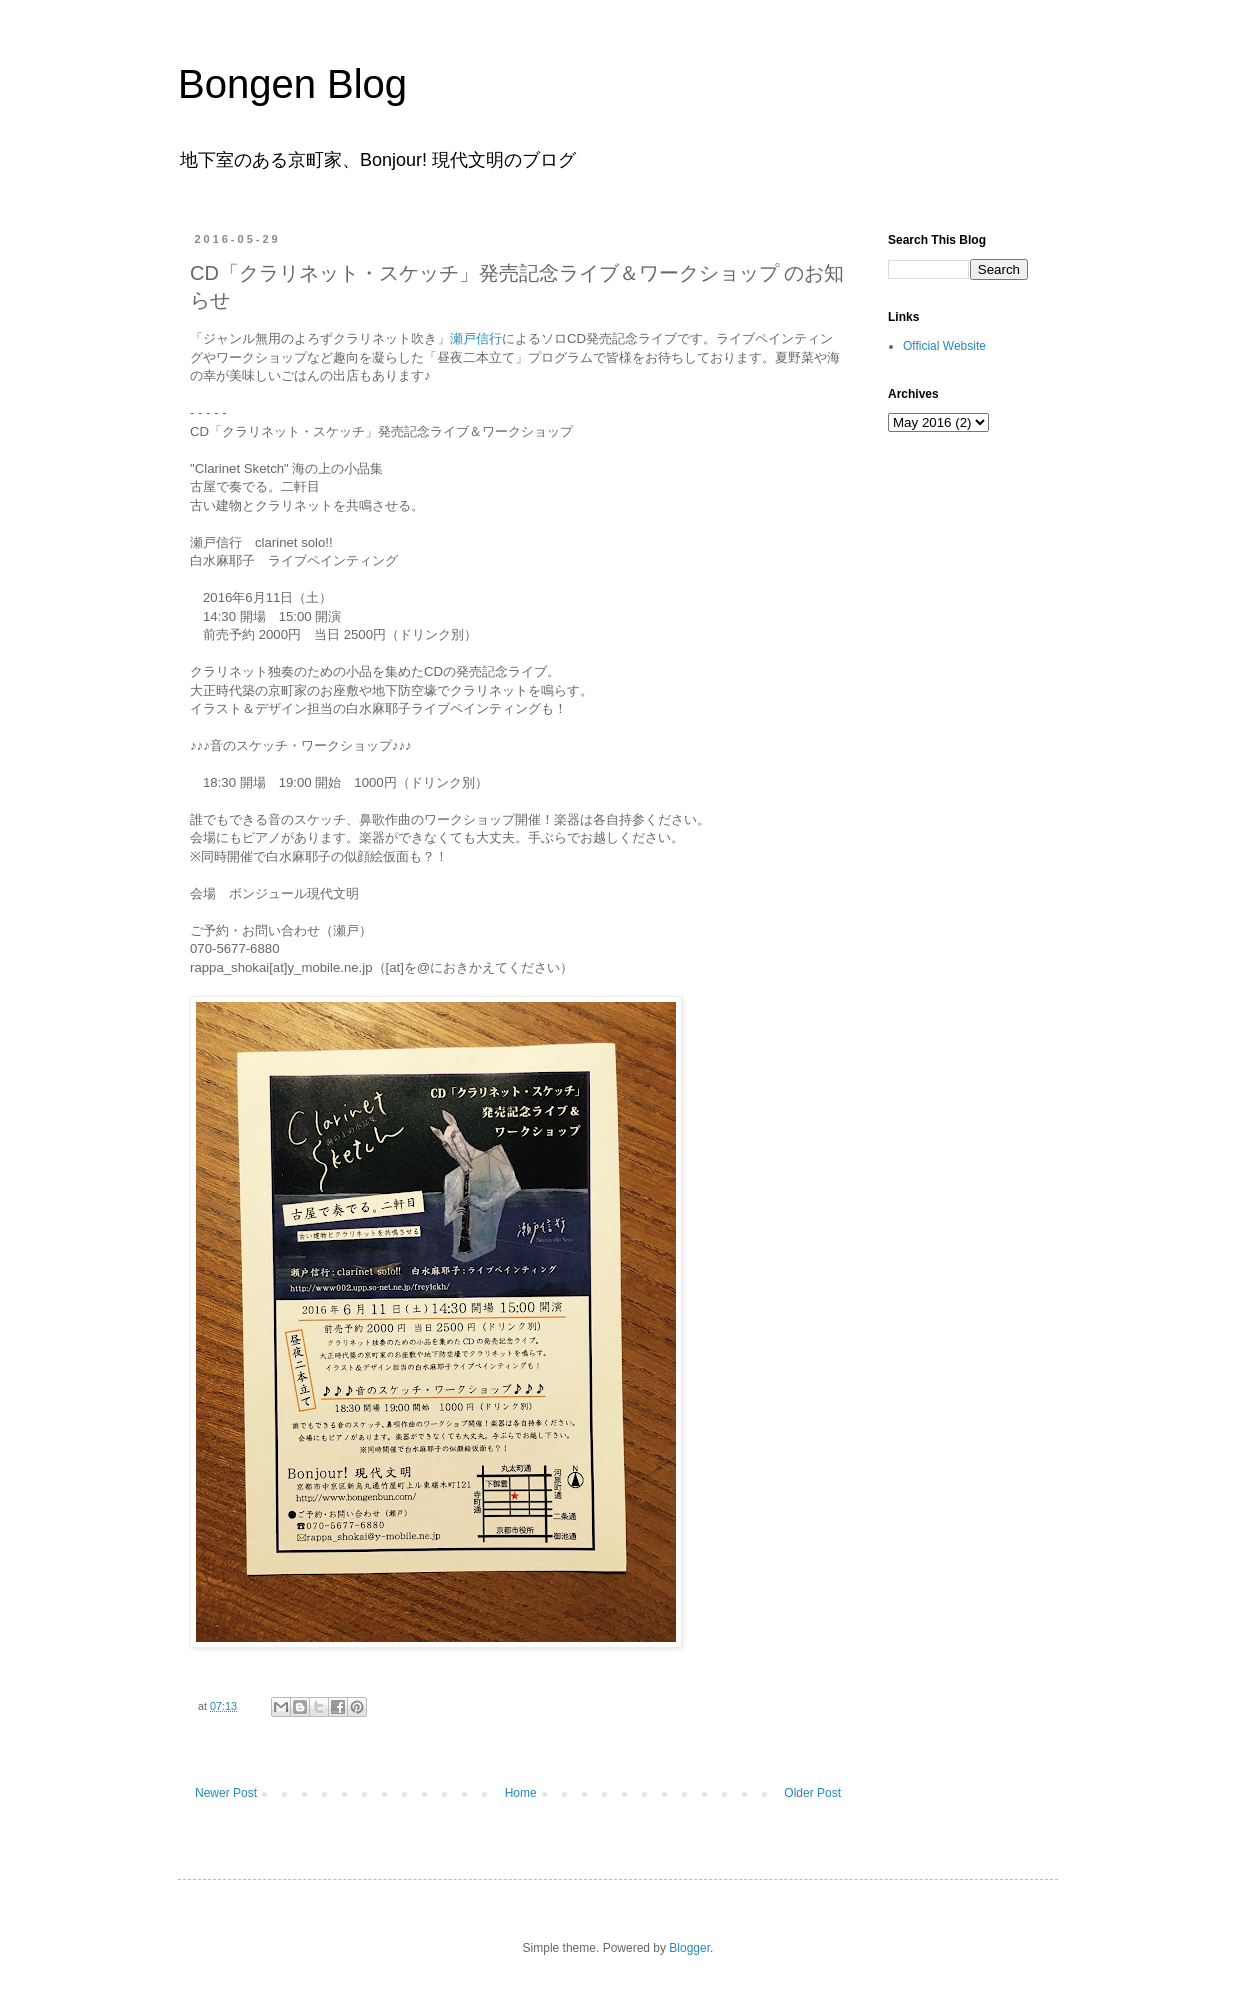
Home (521, 1793)
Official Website (944, 346)
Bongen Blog (292, 84)
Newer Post (226, 1793)
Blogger (689, 1948)
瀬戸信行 (476, 338)
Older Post (812, 1793)
